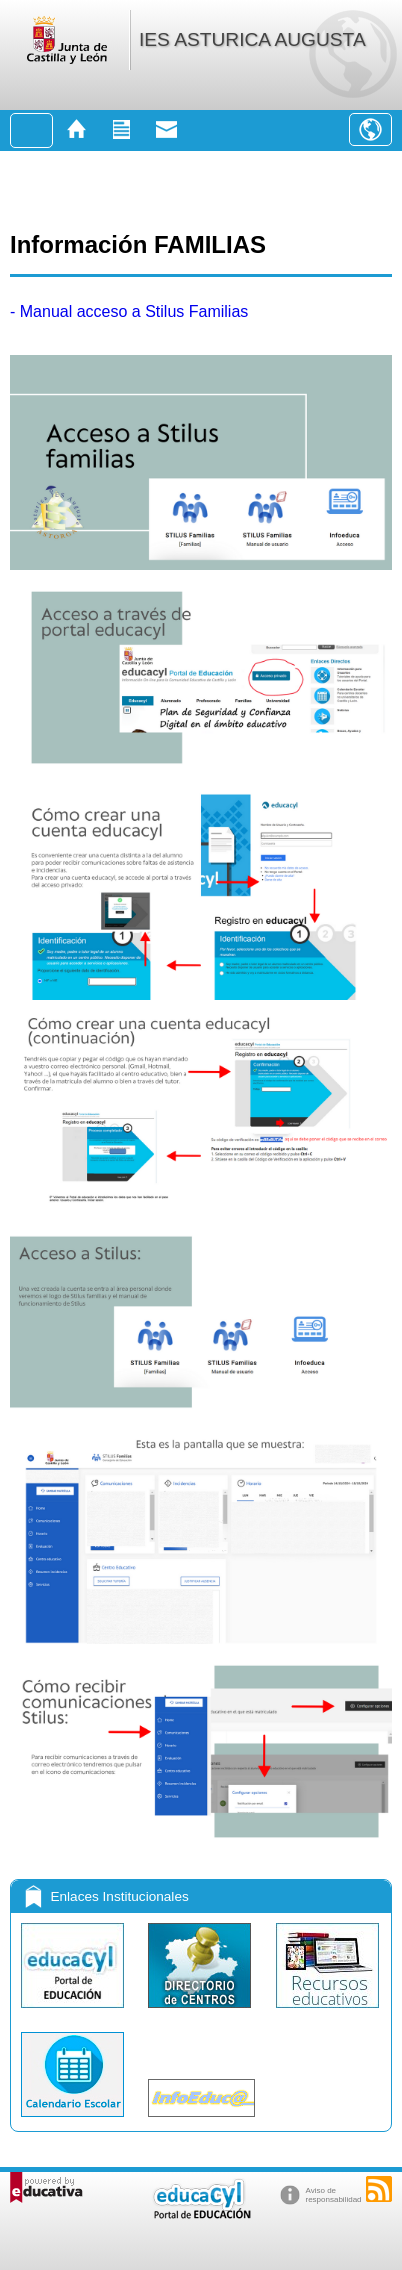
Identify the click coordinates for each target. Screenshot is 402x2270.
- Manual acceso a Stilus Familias (129, 311)
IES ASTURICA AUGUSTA (252, 39)
